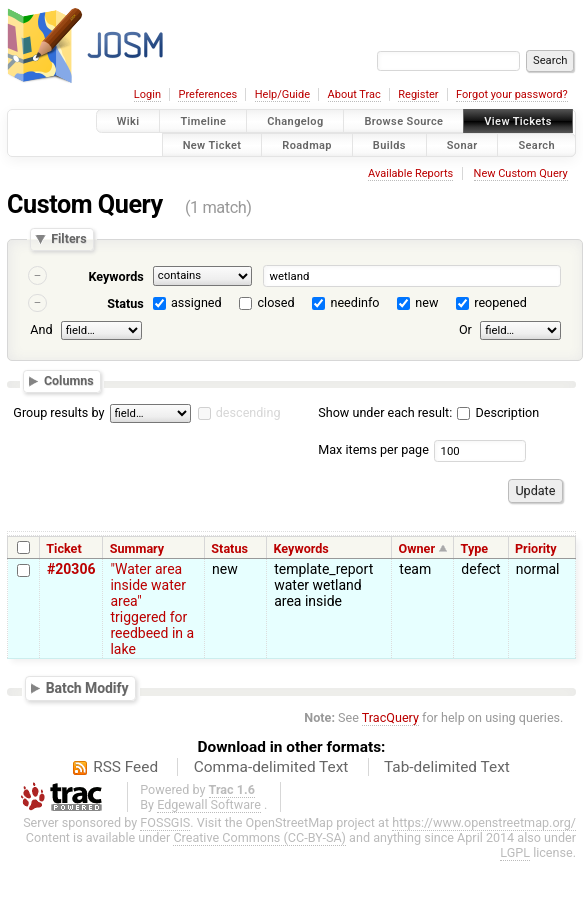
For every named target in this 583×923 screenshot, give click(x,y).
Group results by (58, 412)
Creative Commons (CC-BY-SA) (259, 837)
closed (276, 302)
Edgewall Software (209, 804)
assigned (196, 302)
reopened (500, 302)
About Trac (354, 94)
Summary (137, 548)
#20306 (71, 569)
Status (125, 303)
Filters (68, 239)
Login (147, 94)
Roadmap (307, 144)
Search (536, 144)
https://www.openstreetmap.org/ (484, 822)
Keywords (115, 276)
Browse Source (403, 121)
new (426, 302)
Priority (536, 548)
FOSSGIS (165, 822)
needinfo (354, 302)
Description (498, 412)
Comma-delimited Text (271, 767)
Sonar (462, 144)
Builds (389, 144)
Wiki (128, 121)
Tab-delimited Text (447, 767)
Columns (69, 380)
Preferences (207, 94)
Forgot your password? (512, 94)
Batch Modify (87, 688)
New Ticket (212, 144)
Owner (417, 548)
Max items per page (373, 449)
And (41, 329)
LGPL (515, 852)
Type (475, 548)
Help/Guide (282, 94)
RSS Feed (125, 767)
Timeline (203, 121)
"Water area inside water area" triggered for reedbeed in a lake (152, 609)
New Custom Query (521, 173)
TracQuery (390, 717)
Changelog (295, 121)
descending (248, 412)
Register (418, 94)
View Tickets (517, 121)
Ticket (63, 548)
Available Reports (410, 173)
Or (465, 329)
